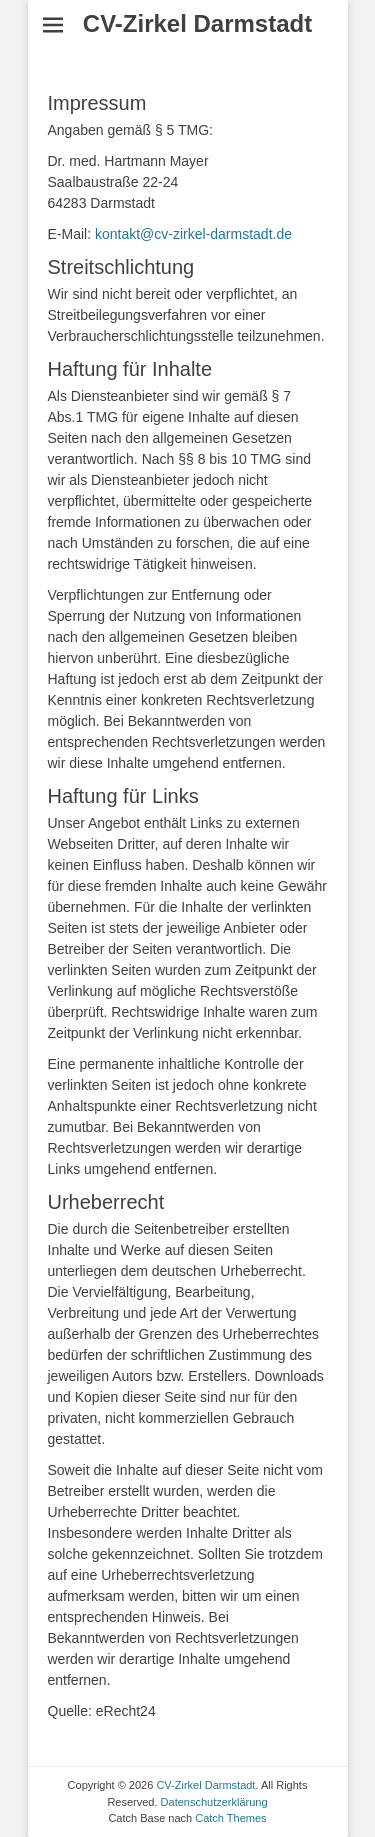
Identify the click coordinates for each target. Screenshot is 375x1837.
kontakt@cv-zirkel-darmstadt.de (193, 234)
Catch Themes (230, 1818)
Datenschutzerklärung (214, 1802)
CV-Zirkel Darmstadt (197, 23)
